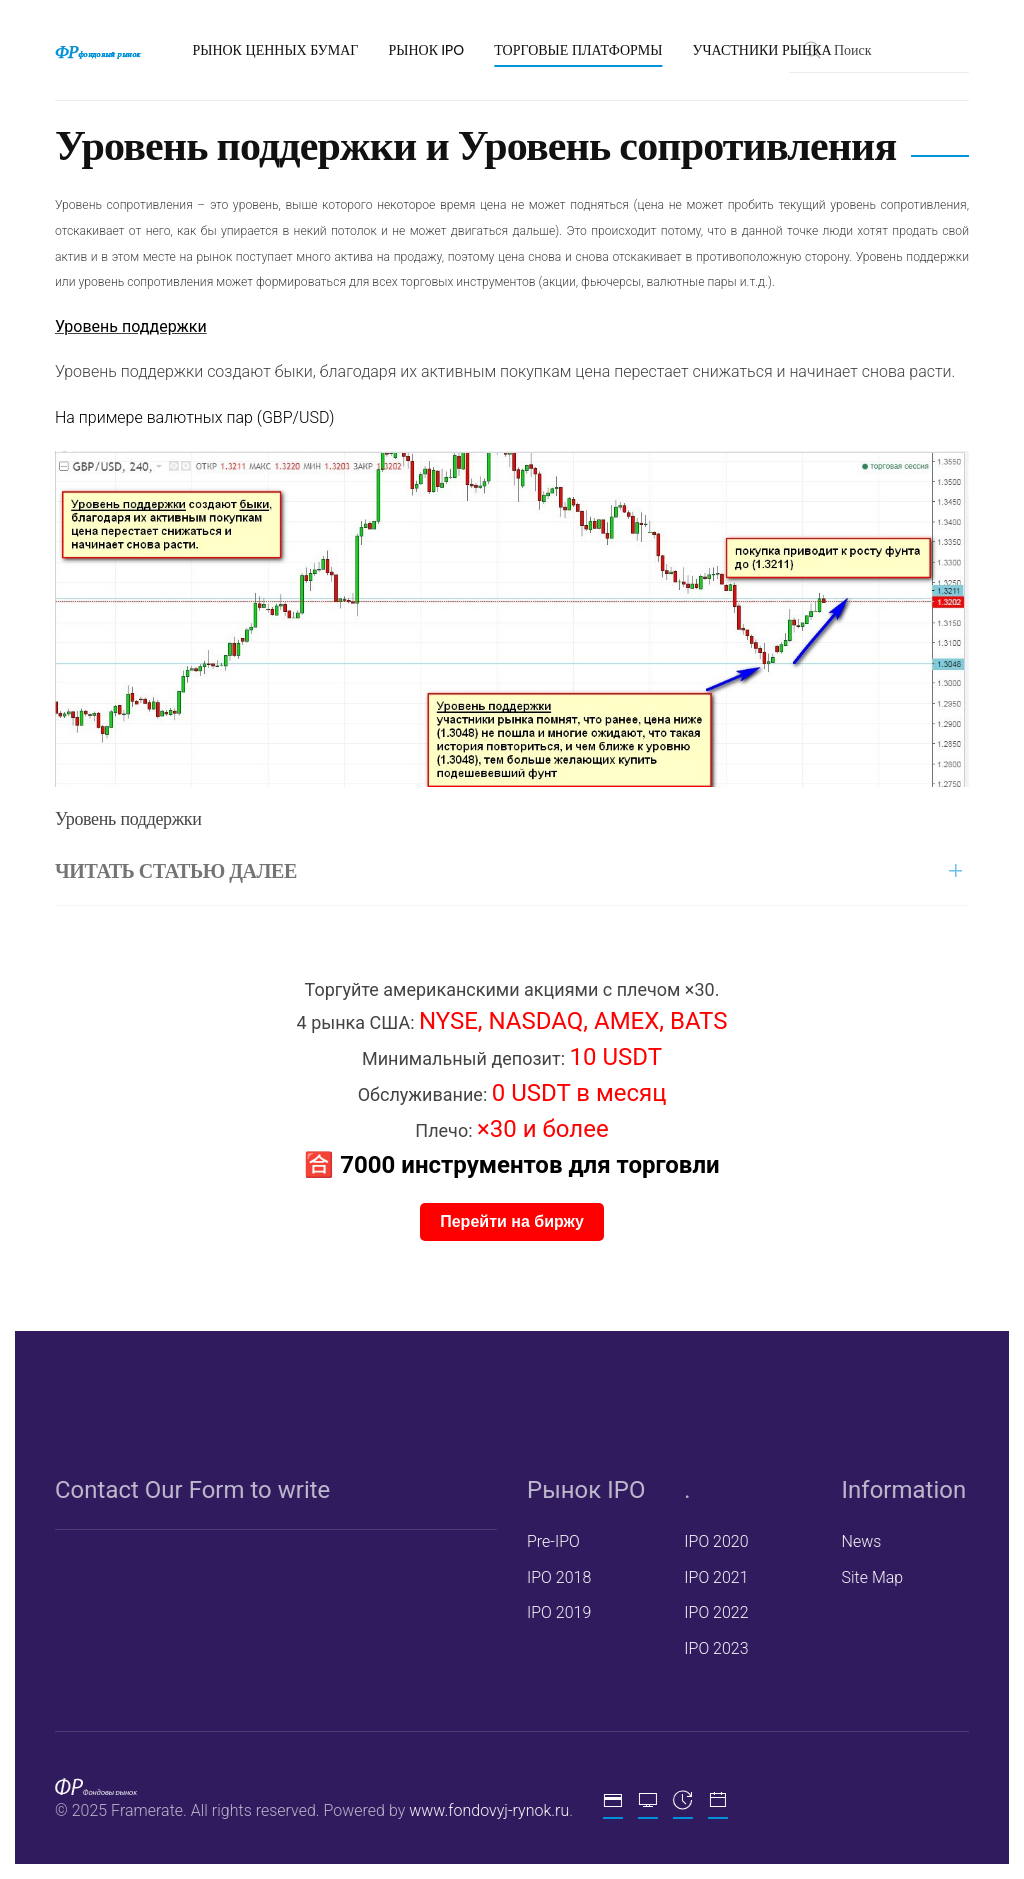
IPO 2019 (557, 1612)
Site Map (870, 1577)
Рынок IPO (426, 50)
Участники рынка (761, 50)
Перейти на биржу (512, 1221)
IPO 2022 (714, 1612)
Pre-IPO (551, 1541)
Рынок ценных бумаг (275, 50)
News (859, 1541)
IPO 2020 (714, 1541)
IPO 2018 (557, 1577)
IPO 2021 (714, 1577)
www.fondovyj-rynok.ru (487, 1810)
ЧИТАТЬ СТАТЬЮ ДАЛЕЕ (176, 871)
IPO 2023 (714, 1648)
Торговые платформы (578, 50)
